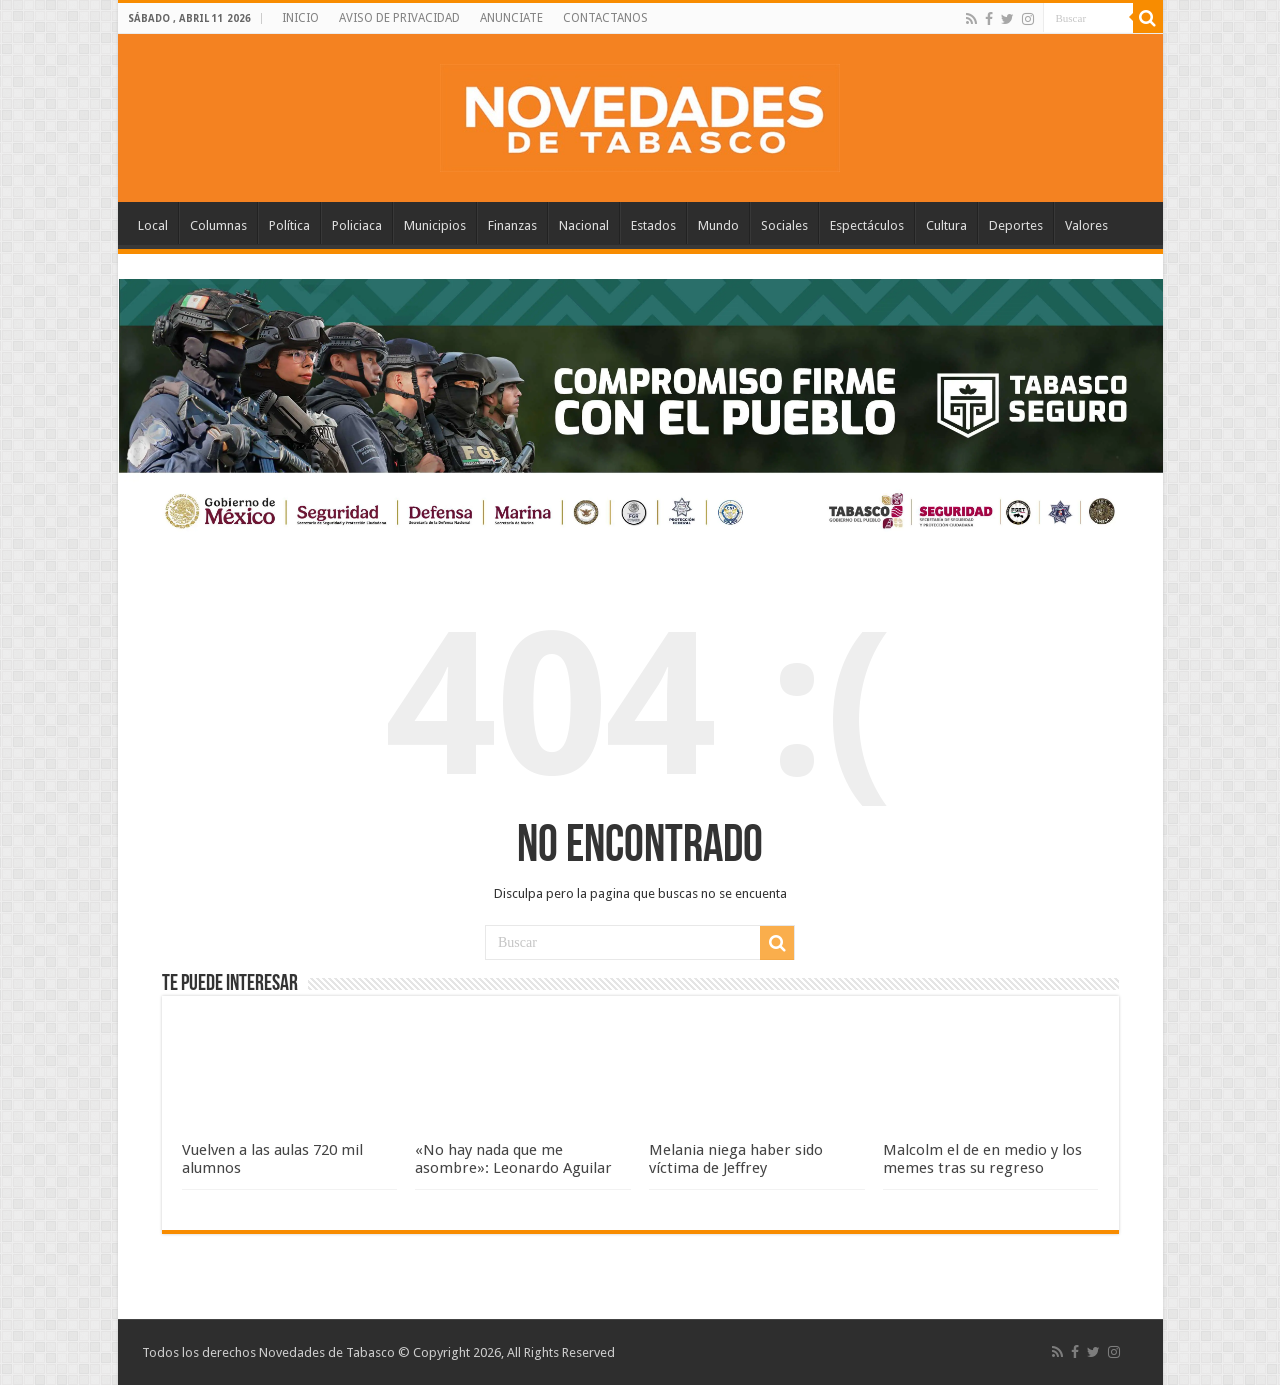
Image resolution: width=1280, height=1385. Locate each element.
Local (153, 225)
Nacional (584, 225)
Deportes (1016, 225)
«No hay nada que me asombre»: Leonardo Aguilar (513, 1159)
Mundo (718, 225)
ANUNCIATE (511, 18)
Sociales (784, 225)
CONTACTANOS (605, 18)
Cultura (946, 225)
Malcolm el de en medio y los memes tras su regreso (982, 1159)
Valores (1086, 225)
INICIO (300, 18)
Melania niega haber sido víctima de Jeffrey (736, 1159)
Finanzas (512, 225)
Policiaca (357, 225)
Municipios (435, 225)
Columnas (218, 225)
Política (289, 225)
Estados (653, 225)
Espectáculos (867, 225)
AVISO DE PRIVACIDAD (399, 18)
